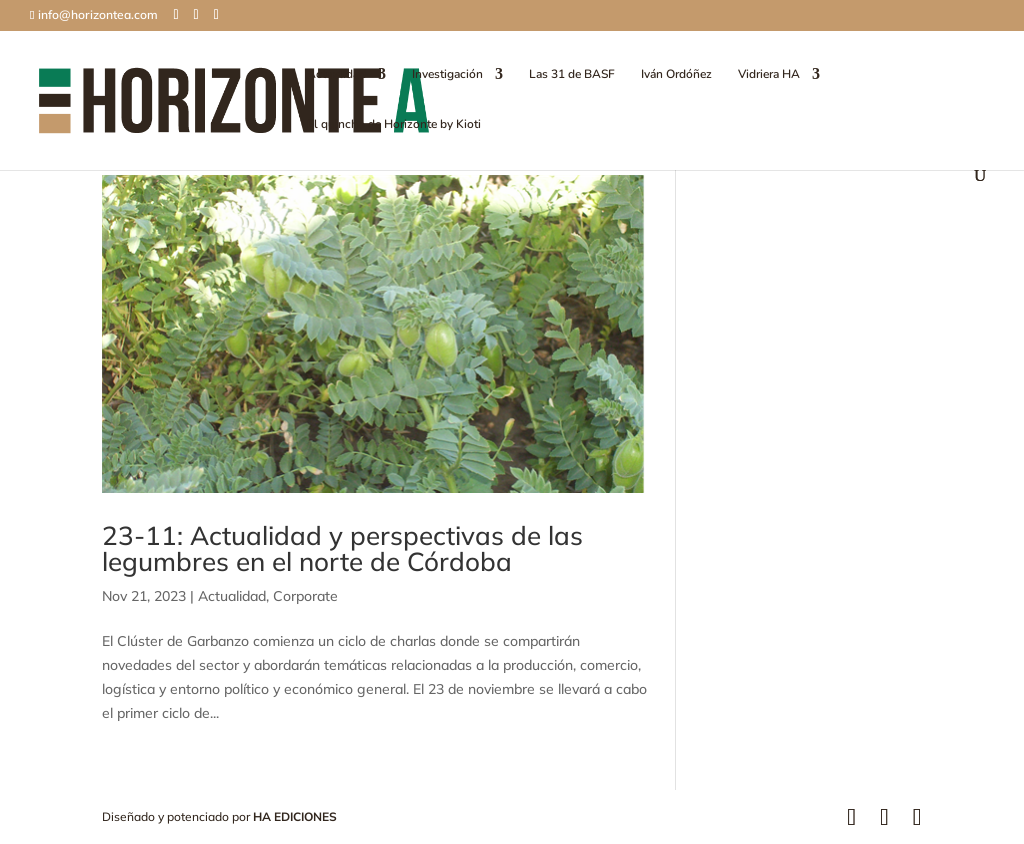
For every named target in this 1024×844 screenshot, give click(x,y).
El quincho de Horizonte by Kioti (394, 124)
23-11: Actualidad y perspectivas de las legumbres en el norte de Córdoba (342, 548)
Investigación (447, 74)
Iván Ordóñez (676, 74)
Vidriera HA (769, 74)
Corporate (305, 596)
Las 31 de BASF (572, 74)
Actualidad (336, 74)
